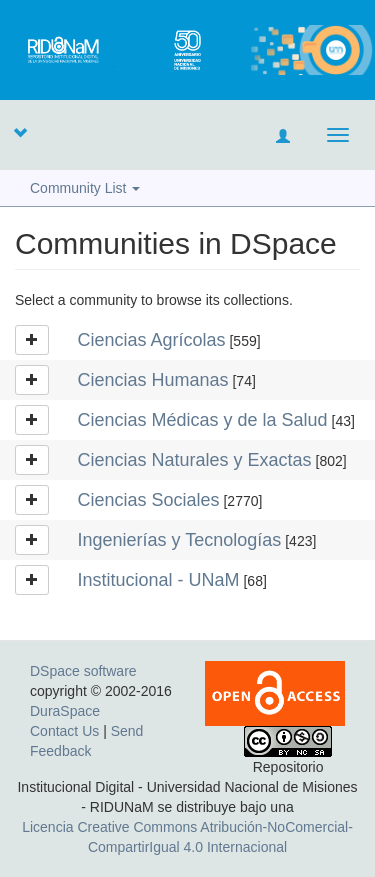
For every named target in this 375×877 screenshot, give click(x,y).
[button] (20, 132)
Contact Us (64, 731)
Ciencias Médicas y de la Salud (203, 420)
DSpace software (83, 671)
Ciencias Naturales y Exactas (195, 460)
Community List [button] (85, 188)
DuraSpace (65, 711)
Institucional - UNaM (159, 580)
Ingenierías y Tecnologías (180, 540)
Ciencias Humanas (153, 380)
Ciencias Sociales (149, 500)
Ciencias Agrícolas (152, 340)
